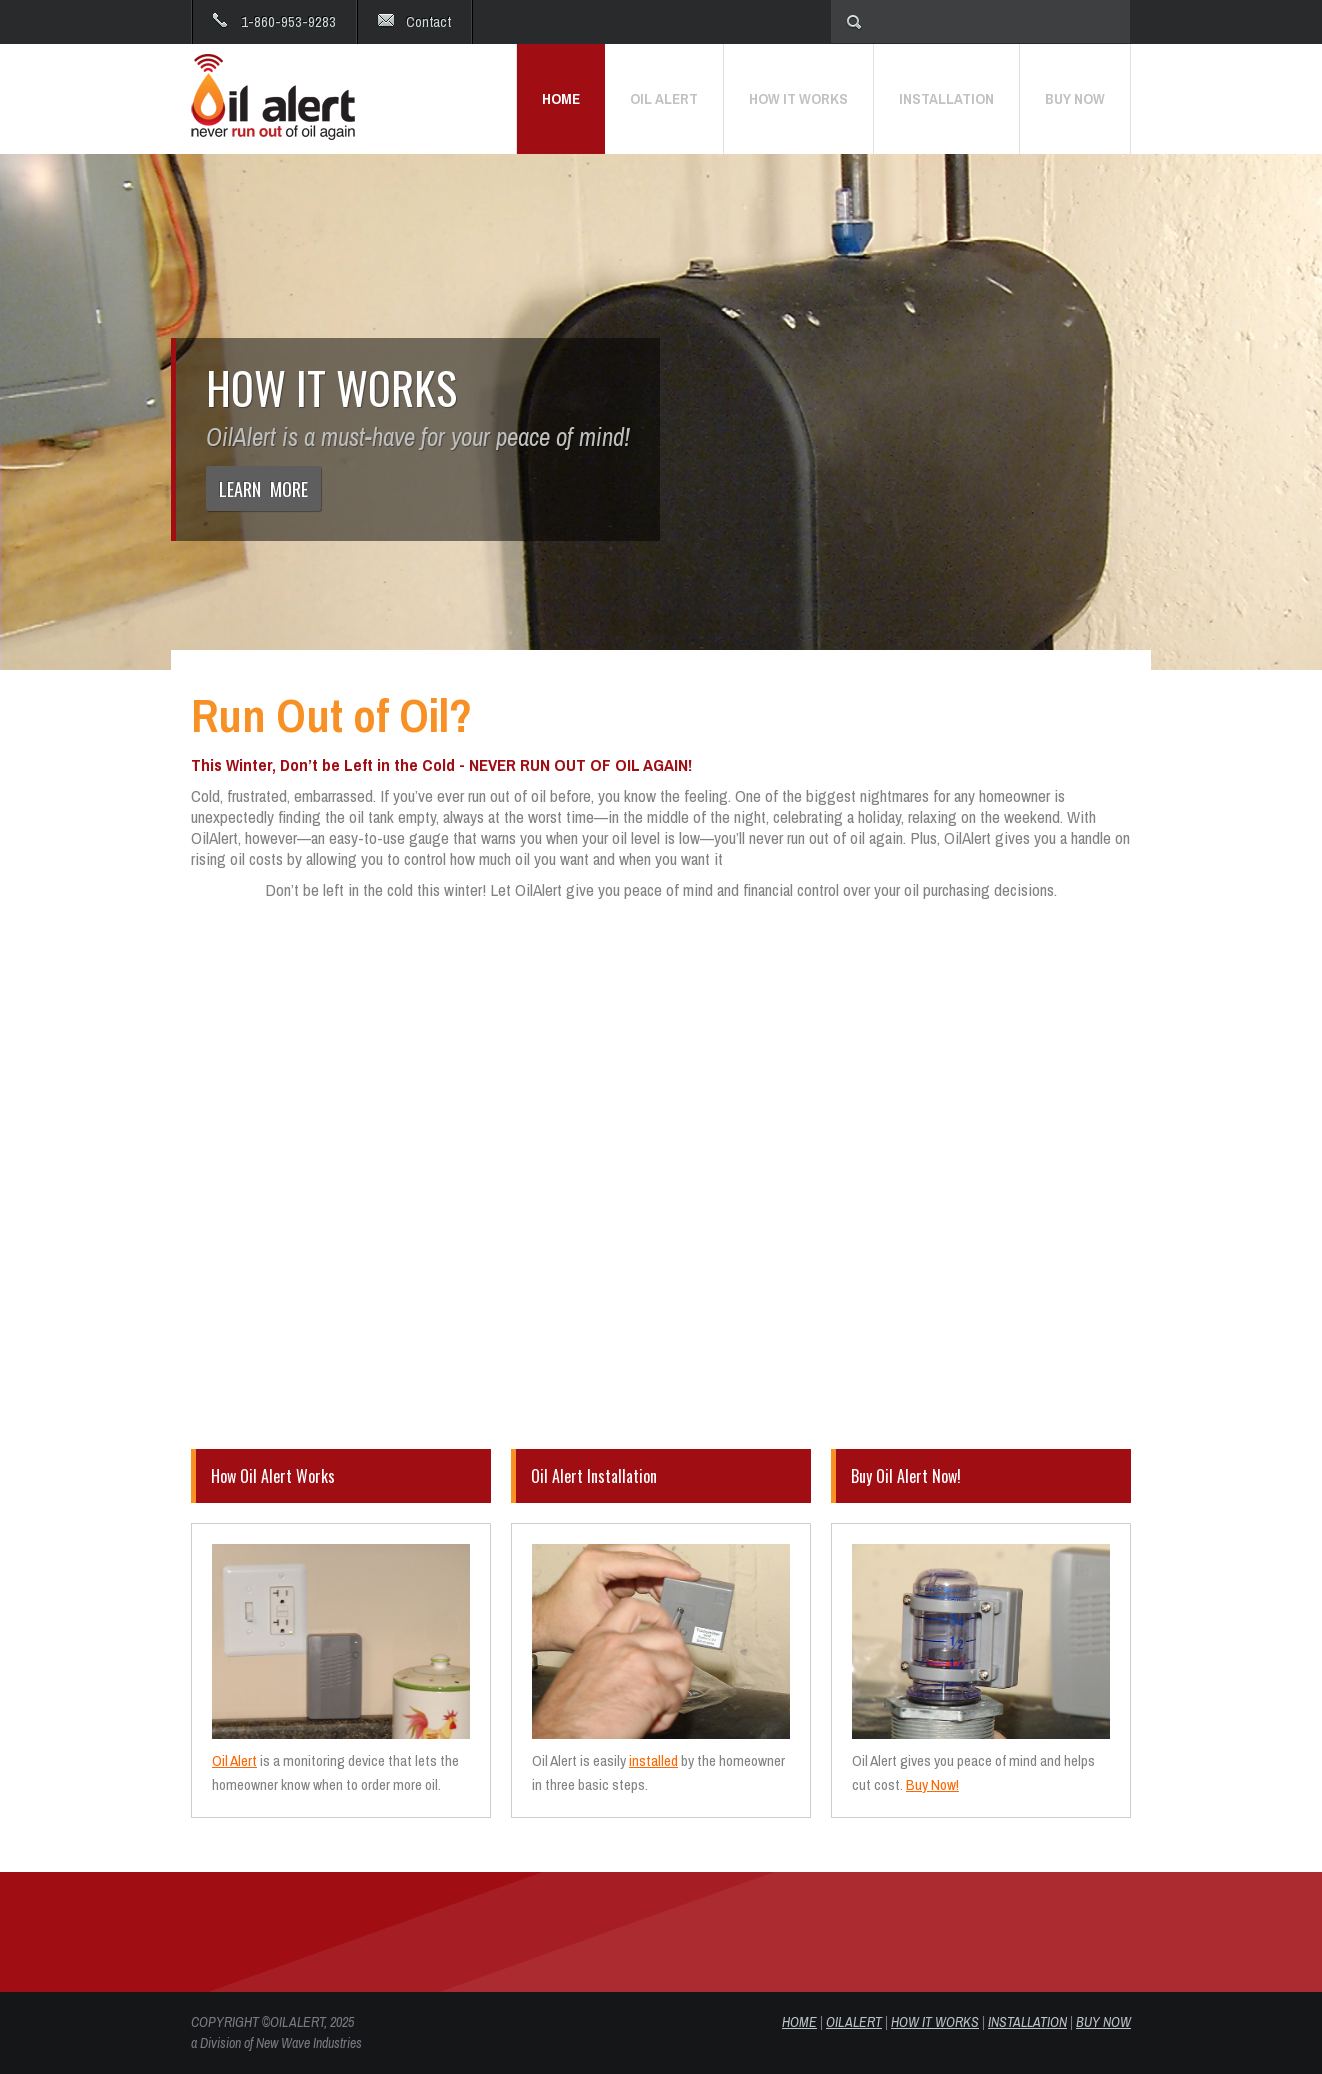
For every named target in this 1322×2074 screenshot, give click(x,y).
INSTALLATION (1027, 2022)
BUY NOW (1103, 2022)
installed (653, 1760)
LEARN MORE (263, 489)
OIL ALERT (854, 2022)
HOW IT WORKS (935, 2022)
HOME (799, 2022)
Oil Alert (234, 1760)
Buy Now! (932, 1784)
